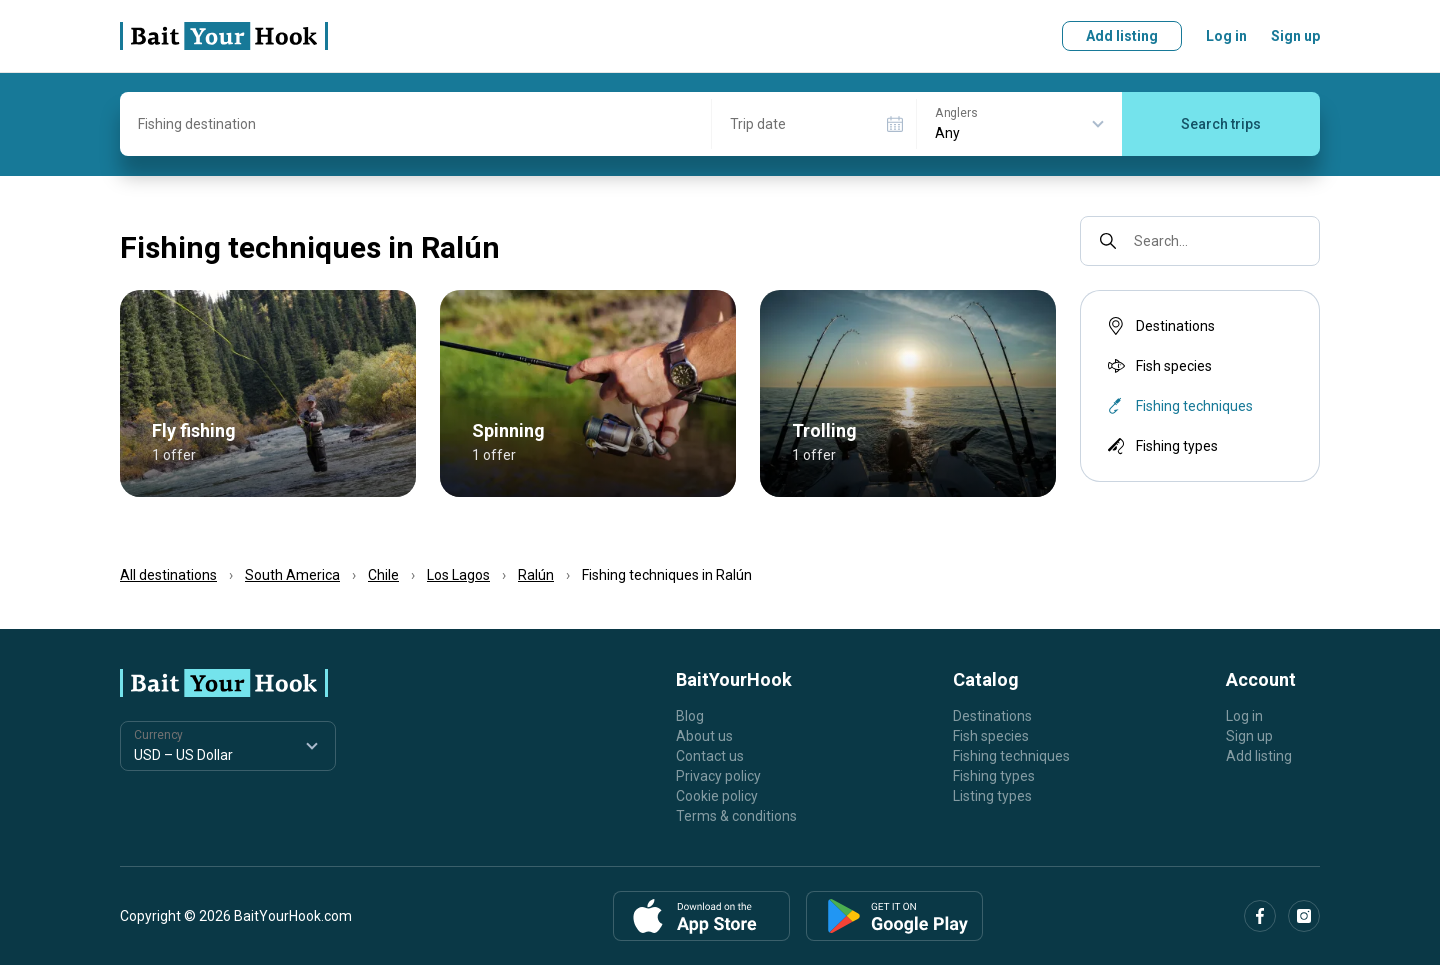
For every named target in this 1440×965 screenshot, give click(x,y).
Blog (690, 716)
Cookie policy (717, 796)
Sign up (1295, 36)
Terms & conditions (736, 816)
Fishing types (1161, 446)
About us (704, 736)
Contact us (710, 756)
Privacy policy (718, 776)
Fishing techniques (1011, 756)
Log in (1226, 36)
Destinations (1159, 326)
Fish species (1158, 366)
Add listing (1122, 36)
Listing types (992, 796)
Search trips (1221, 124)
